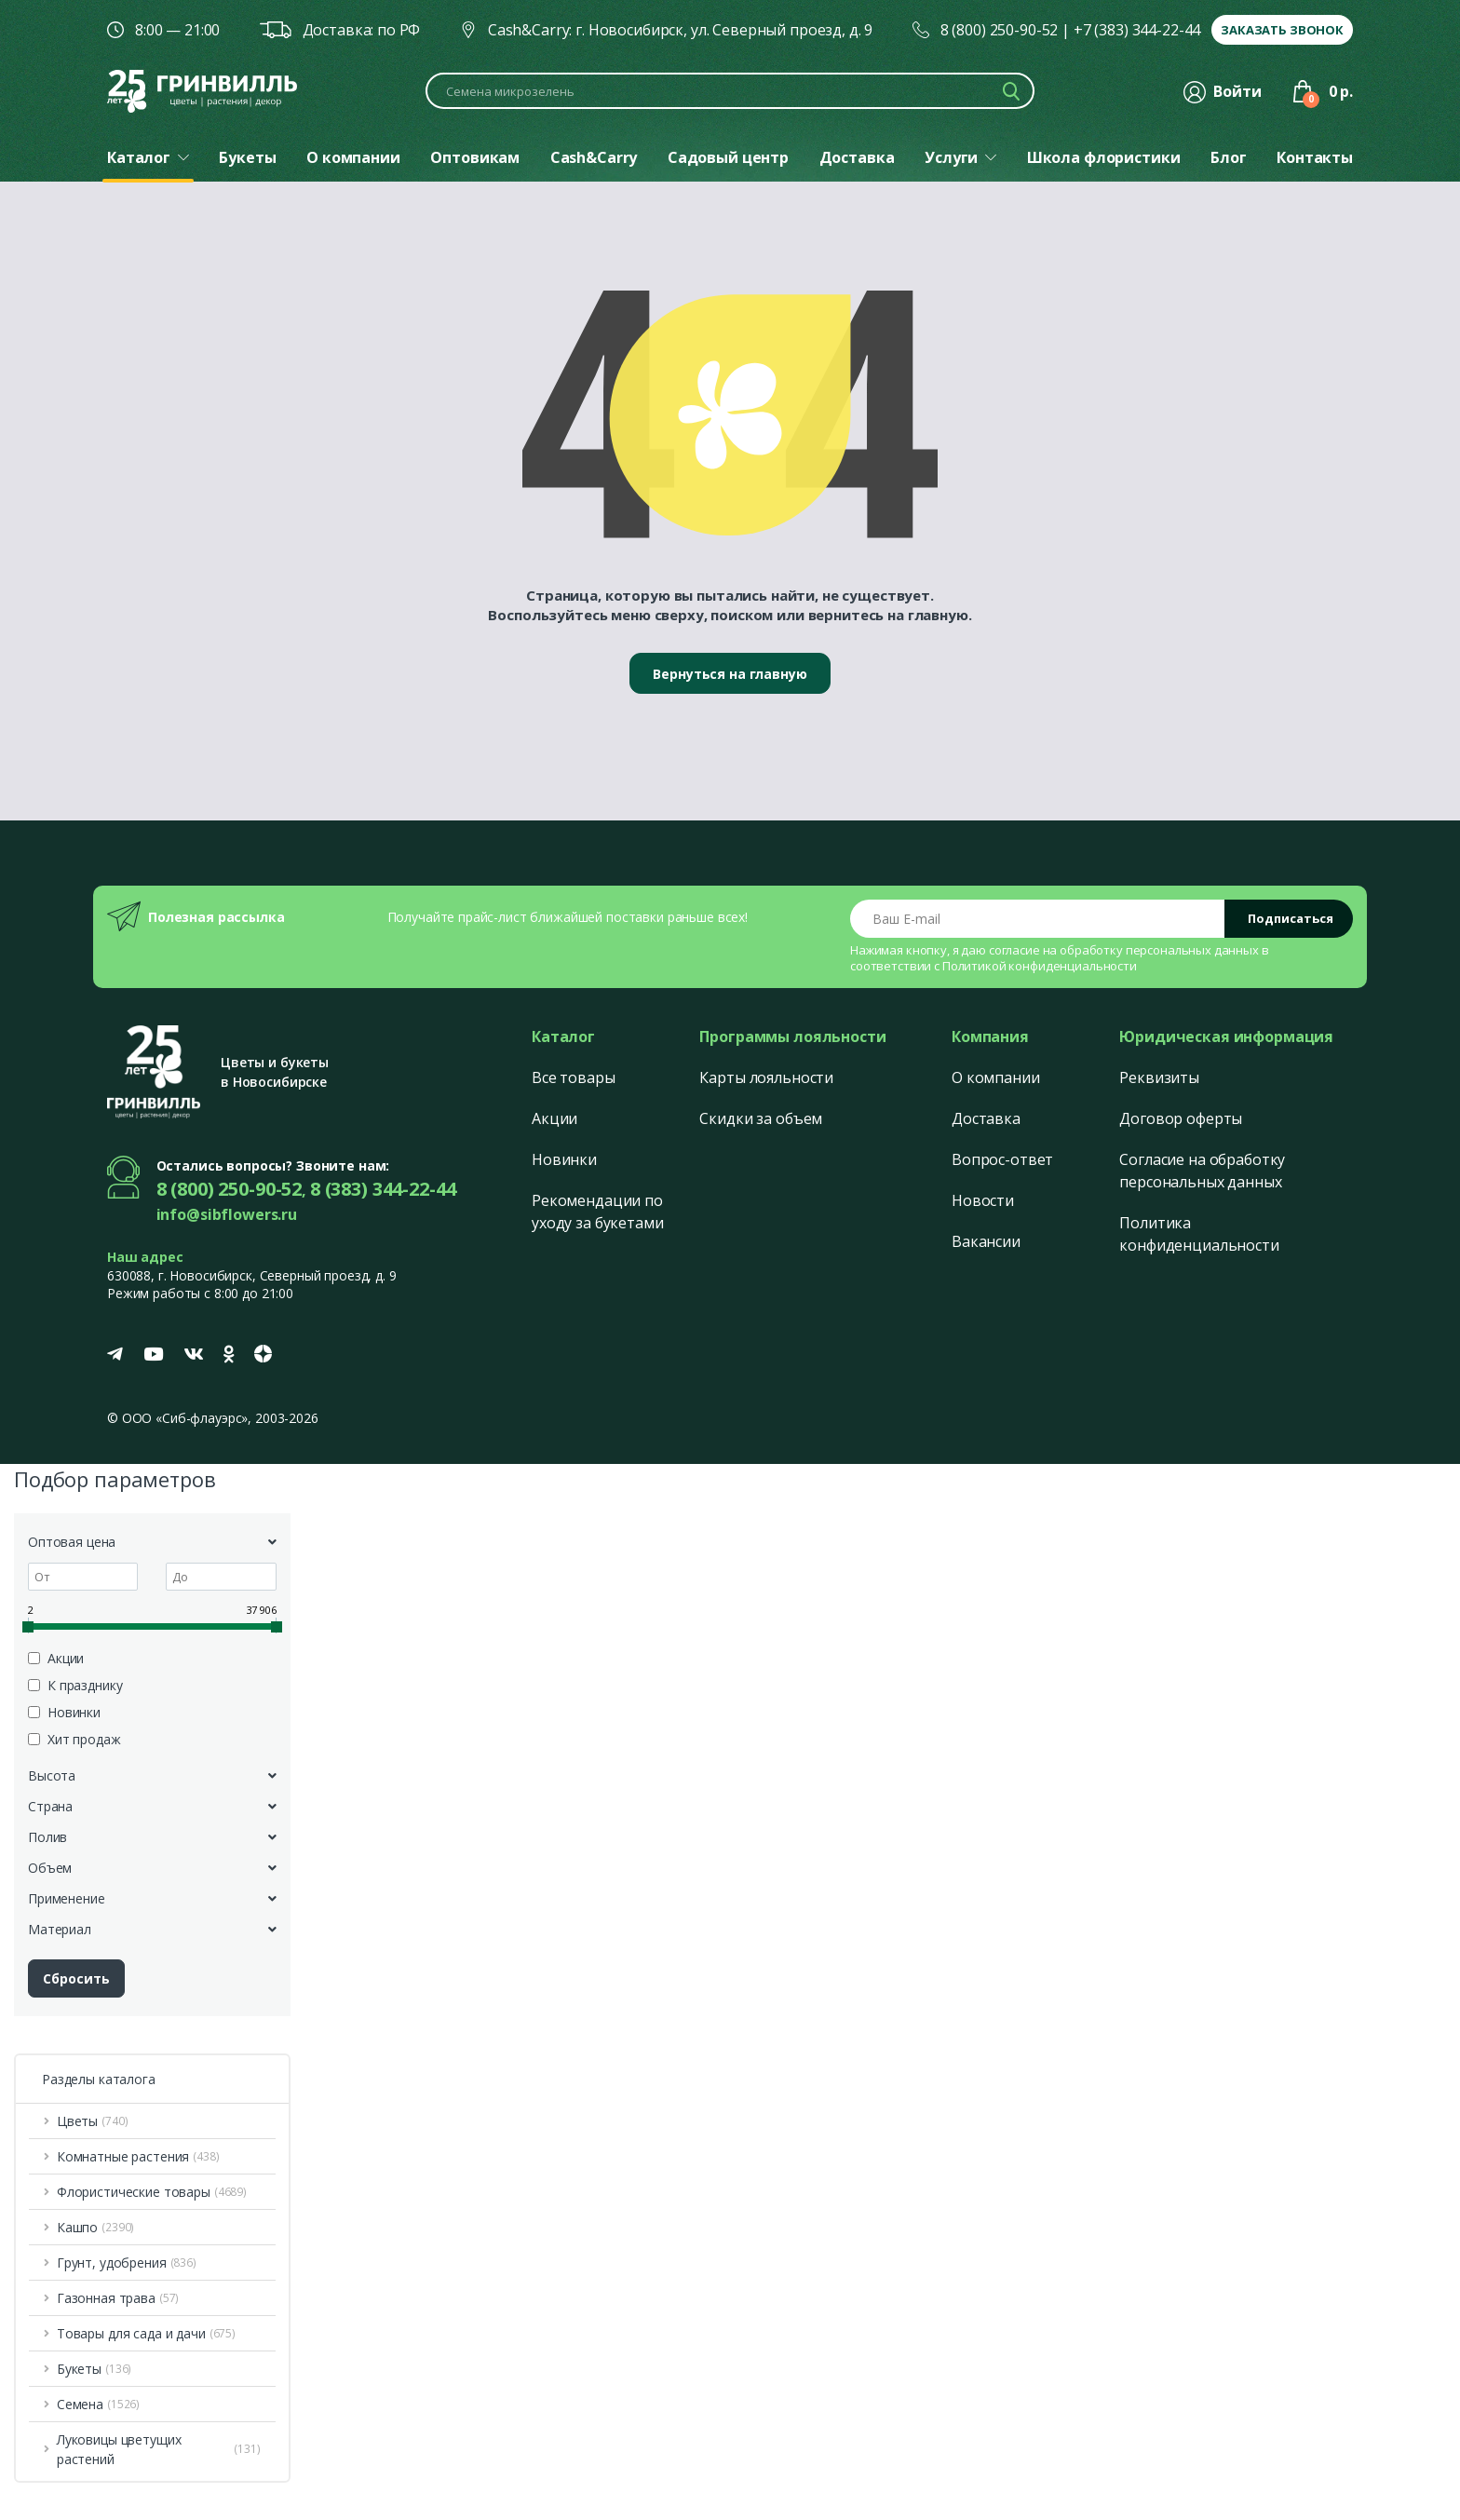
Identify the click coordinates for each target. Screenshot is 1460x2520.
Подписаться (1290, 918)
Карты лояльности (766, 1077)
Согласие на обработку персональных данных (1202, 1170)
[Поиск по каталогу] (730, 91)
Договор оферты (1180, 1118)
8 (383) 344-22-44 (383, 1188)
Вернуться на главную (729, 674)
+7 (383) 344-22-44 (1137, 30)
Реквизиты (1159, 1077)
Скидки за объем (760, 1118)
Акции (554, 1118)
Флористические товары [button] (152, 2192)
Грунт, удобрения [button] (126, 2262)
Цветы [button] (92, 2121)
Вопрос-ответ (1002, 1159)
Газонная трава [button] (118, 2298)
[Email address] (1037, 919)
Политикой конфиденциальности (1039, 965)
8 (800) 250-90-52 (999, 30)
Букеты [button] (94, 2369)
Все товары (573, 1077)
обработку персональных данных (1159, 950)
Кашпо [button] (95, 2227)
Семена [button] (98, 2404)
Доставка (986, 1118)
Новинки (564, 1159)
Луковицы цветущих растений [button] (159, 2449)
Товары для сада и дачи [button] (146, 2333)
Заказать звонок (1282, 29)
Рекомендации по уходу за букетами (598, 1211)
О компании (996, 1077)
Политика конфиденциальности (1198, 1234)
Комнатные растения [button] (138, 2156)
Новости (983, 1200)
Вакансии (986, 1241)
